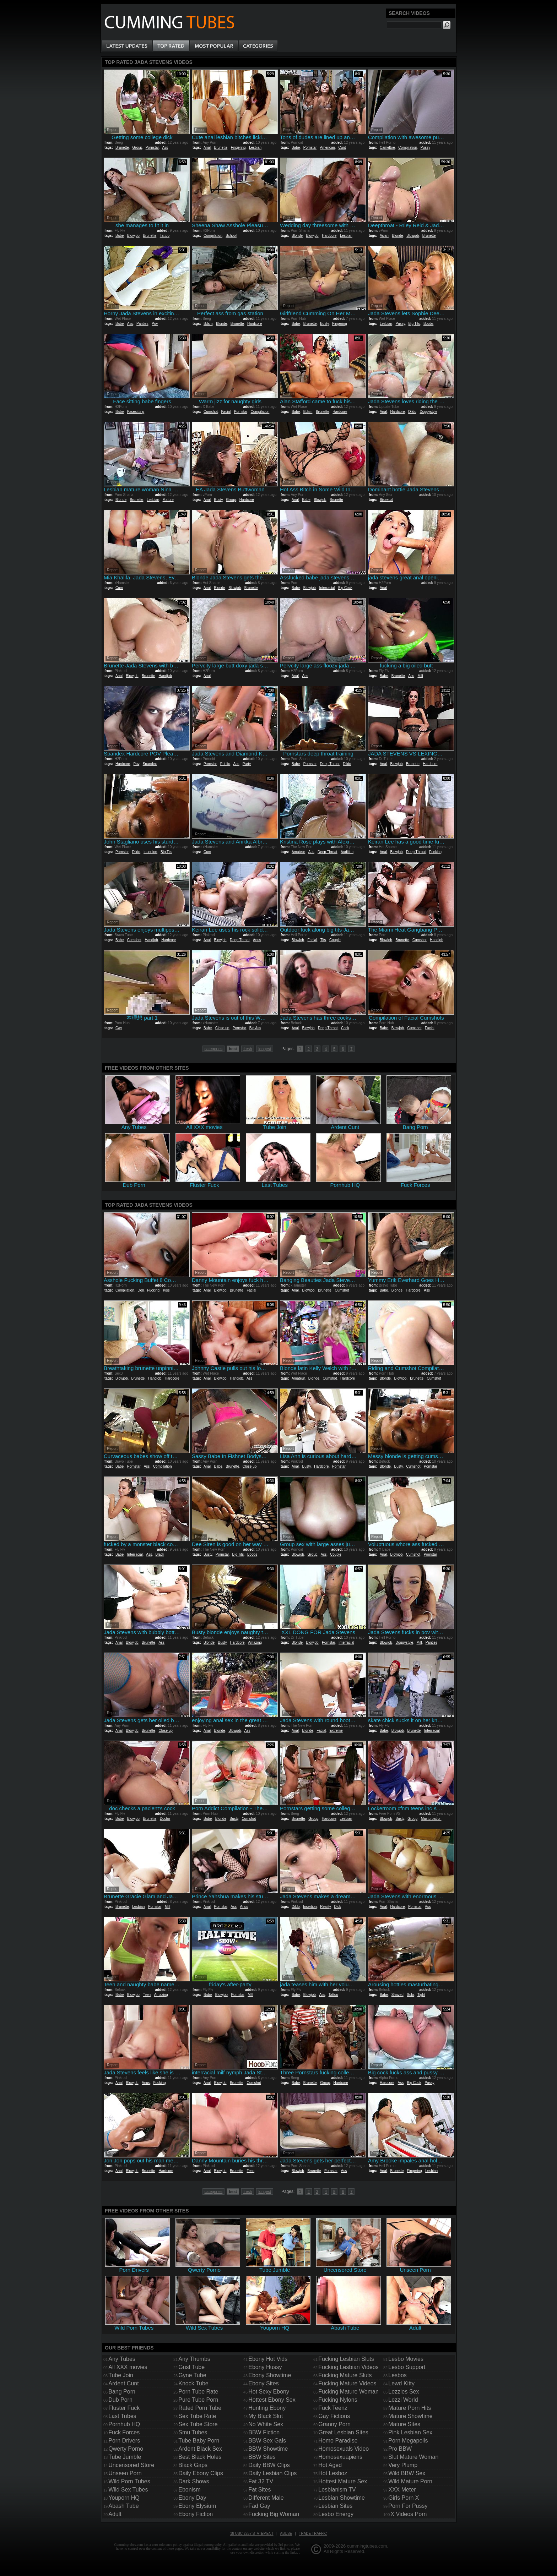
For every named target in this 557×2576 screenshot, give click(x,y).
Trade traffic (313, 2534)
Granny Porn (334, 2424)
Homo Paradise (337, 2441)
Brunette (122, 147)
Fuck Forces (124, 2432)
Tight (421, 1995)
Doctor (165, 1819)
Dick (337, 1907)
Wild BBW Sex (406, 2473)
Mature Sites (404, 2424)
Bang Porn (121, 2392)
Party (247, 764)
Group (137, 147)
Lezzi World (403, 2400)
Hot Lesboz (332, 2473)
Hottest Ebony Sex (272, 2400)
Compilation (407, 147)
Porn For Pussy (407, 2506)
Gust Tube (191, 2367)
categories (214, 1049)
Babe (296, 147)
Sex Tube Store (197, 2424)
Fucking (435, 852)
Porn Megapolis (408, 2441)
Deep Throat (330, 764)
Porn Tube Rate (198, 2392)
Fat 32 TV (260, 2481)
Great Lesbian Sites (343, 2432)
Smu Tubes (192, 2432)
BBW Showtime (268, 2449)
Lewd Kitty (401, 2383)
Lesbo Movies (405, 2359)
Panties (142, 324)
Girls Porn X (403, 2498)
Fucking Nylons (337, 2400)
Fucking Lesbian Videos (348, 2367)
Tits (323, 940)
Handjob (165, 676)
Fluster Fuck (124, 2408)
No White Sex (265, 2424)
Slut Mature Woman (413, 2457)
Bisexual (386, 500)
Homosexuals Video (343, 2449)
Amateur (298, 852)
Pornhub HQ (124, 2424)
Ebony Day (192, 2498)
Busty (324, 324)
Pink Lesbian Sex (410, 2432)
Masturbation (431, 1819)
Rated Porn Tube (199, 2408)
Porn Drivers (124, 2441)
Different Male (265, 2498)
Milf (420, 676)
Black (160, 1554)
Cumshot (211, 412)
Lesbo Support (406, 2367)
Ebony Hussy (265, 2367)
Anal (207, 147)
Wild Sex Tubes (128, 2490)
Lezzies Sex (403, 2392)
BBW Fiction (264, 2432)
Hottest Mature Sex (342, 2481)
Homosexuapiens (340, 2457)
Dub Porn (120, 2400)
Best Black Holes (199, 2457)
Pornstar (152, 147)
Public (225, 764)
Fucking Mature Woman (348, 2392)
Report (112, 130)
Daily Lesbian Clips (272, 2473)
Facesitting (135, 412)
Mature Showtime (410, 2416)
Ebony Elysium (197, 2506)
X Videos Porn (408, 2514)
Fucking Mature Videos (347, 2383)
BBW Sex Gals (267, 2441)
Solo (410, 1995)
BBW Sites (261, 2457)
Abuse (286, 2534)
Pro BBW (400, 2449)
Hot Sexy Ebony (268, 2392)
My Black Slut (265, 2416)
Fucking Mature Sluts (345, 2375)
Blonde (297, 236)
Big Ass (255, 1028)
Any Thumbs (194, 2359)
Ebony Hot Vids (267, 2359)
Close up (222, 1028)
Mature (168, 500)
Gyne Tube (192, 2375)
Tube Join (120, 2375)
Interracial (327, 588)
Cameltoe (387, 147)
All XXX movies (127, 2367)
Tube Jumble (124, 2457)
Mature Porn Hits (409, 2408)
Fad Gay (259, 2506)
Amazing (255, 1642)
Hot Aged (330, 2465)
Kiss (166, 1290)
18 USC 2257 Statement (252, 2534)
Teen (147, 1995)
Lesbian (255, 147)
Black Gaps (192, 2465)
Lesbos (397, 2375)
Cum (119, 588)
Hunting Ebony (267, 2408)
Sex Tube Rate (197, 2416)
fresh (247, 1049)
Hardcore (329, 236)
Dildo (412, 412)
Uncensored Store (131, 2465)
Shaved (397, 1995)
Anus (257, 940)
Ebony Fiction (195, 2514)
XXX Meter (402, 2490)
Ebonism (189, 2490)
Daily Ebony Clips (200, 2473)
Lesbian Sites (335, 2506)
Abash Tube (123, 2506)
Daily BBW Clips (269, 2465)
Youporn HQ (123, 2498)
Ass (165, 147)
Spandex (150, 764)
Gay (118, 1028)
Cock (345, 1028)
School (231, 236)
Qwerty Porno (125, 2449)
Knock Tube (193, 2383)
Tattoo (164, 236)
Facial (226, 412)
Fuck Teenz (332, 2408)
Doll (140, 1290)
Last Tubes (122, 2416)
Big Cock (345, 588)
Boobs (428, 324)
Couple (335, 940)
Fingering (238, 147)
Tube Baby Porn (198, 2441)
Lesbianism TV (337, 2490)
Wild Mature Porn (410, 2481)
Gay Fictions (334, 2416)
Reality (325, 1907)
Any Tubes (121, 2359)
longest (264, 1049)
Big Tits (414, 324)
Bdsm (208, 324)
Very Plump (402, 2465)
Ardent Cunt (123, 2383)
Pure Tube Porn (198, 2400)
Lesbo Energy (335, 2514)
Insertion (150, 852)
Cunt (342, 147)
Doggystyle (428, 412)
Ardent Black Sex (200, 2449)
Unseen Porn (124, 2473)
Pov (155, 324)
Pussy (425, 147)
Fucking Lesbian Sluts (346, 2359)
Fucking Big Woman (273, 2514)
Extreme (335, 1730)
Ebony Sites (263, 2383)
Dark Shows (193, 2481)
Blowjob (133, 236)
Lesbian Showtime (341, 2498)
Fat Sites (259, 2490)
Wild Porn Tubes (129, 2481)
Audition (347, 852)
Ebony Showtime (269, 2375)
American (327, 147)
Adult (114, 2514)
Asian (384, 236)
